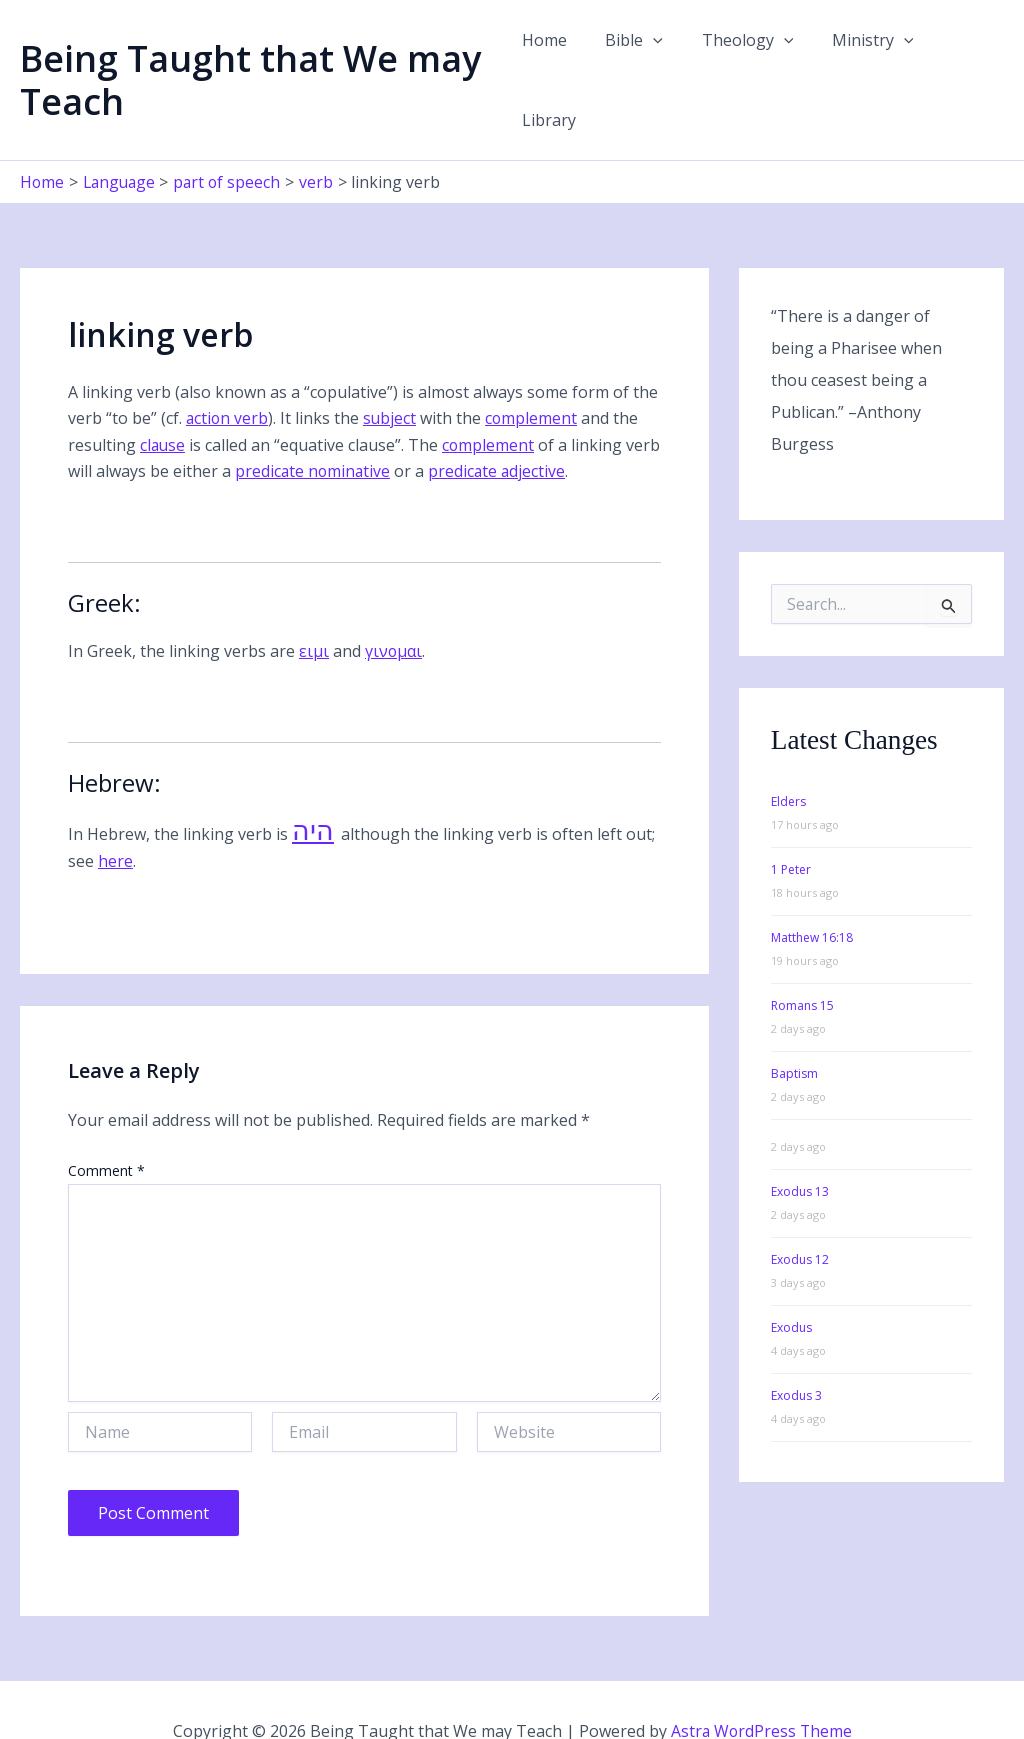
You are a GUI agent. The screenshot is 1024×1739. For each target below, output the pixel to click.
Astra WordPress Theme (761, 1689)
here (115, 819)
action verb (228, 377)
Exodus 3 (796, 1354)
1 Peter (791, 828)
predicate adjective (538, 429)
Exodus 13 (800, 1150)
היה (313, 790)
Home (552, 59)
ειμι (314, 609)
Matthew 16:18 (812, 896)
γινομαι (394, 609)
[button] (655, 59)
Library (961, 59)
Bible (636, 59)
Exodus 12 (800, 1218)
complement (534, 377)
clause (163, 403)
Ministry (861, 59)
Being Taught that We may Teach (250, 59)
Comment (106, 1129)
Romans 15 (802, 964)
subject (392, 377)
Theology (743, 59)
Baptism (794, 1032)
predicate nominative (352, 429)
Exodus (791, 1286)
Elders (788, 760)
